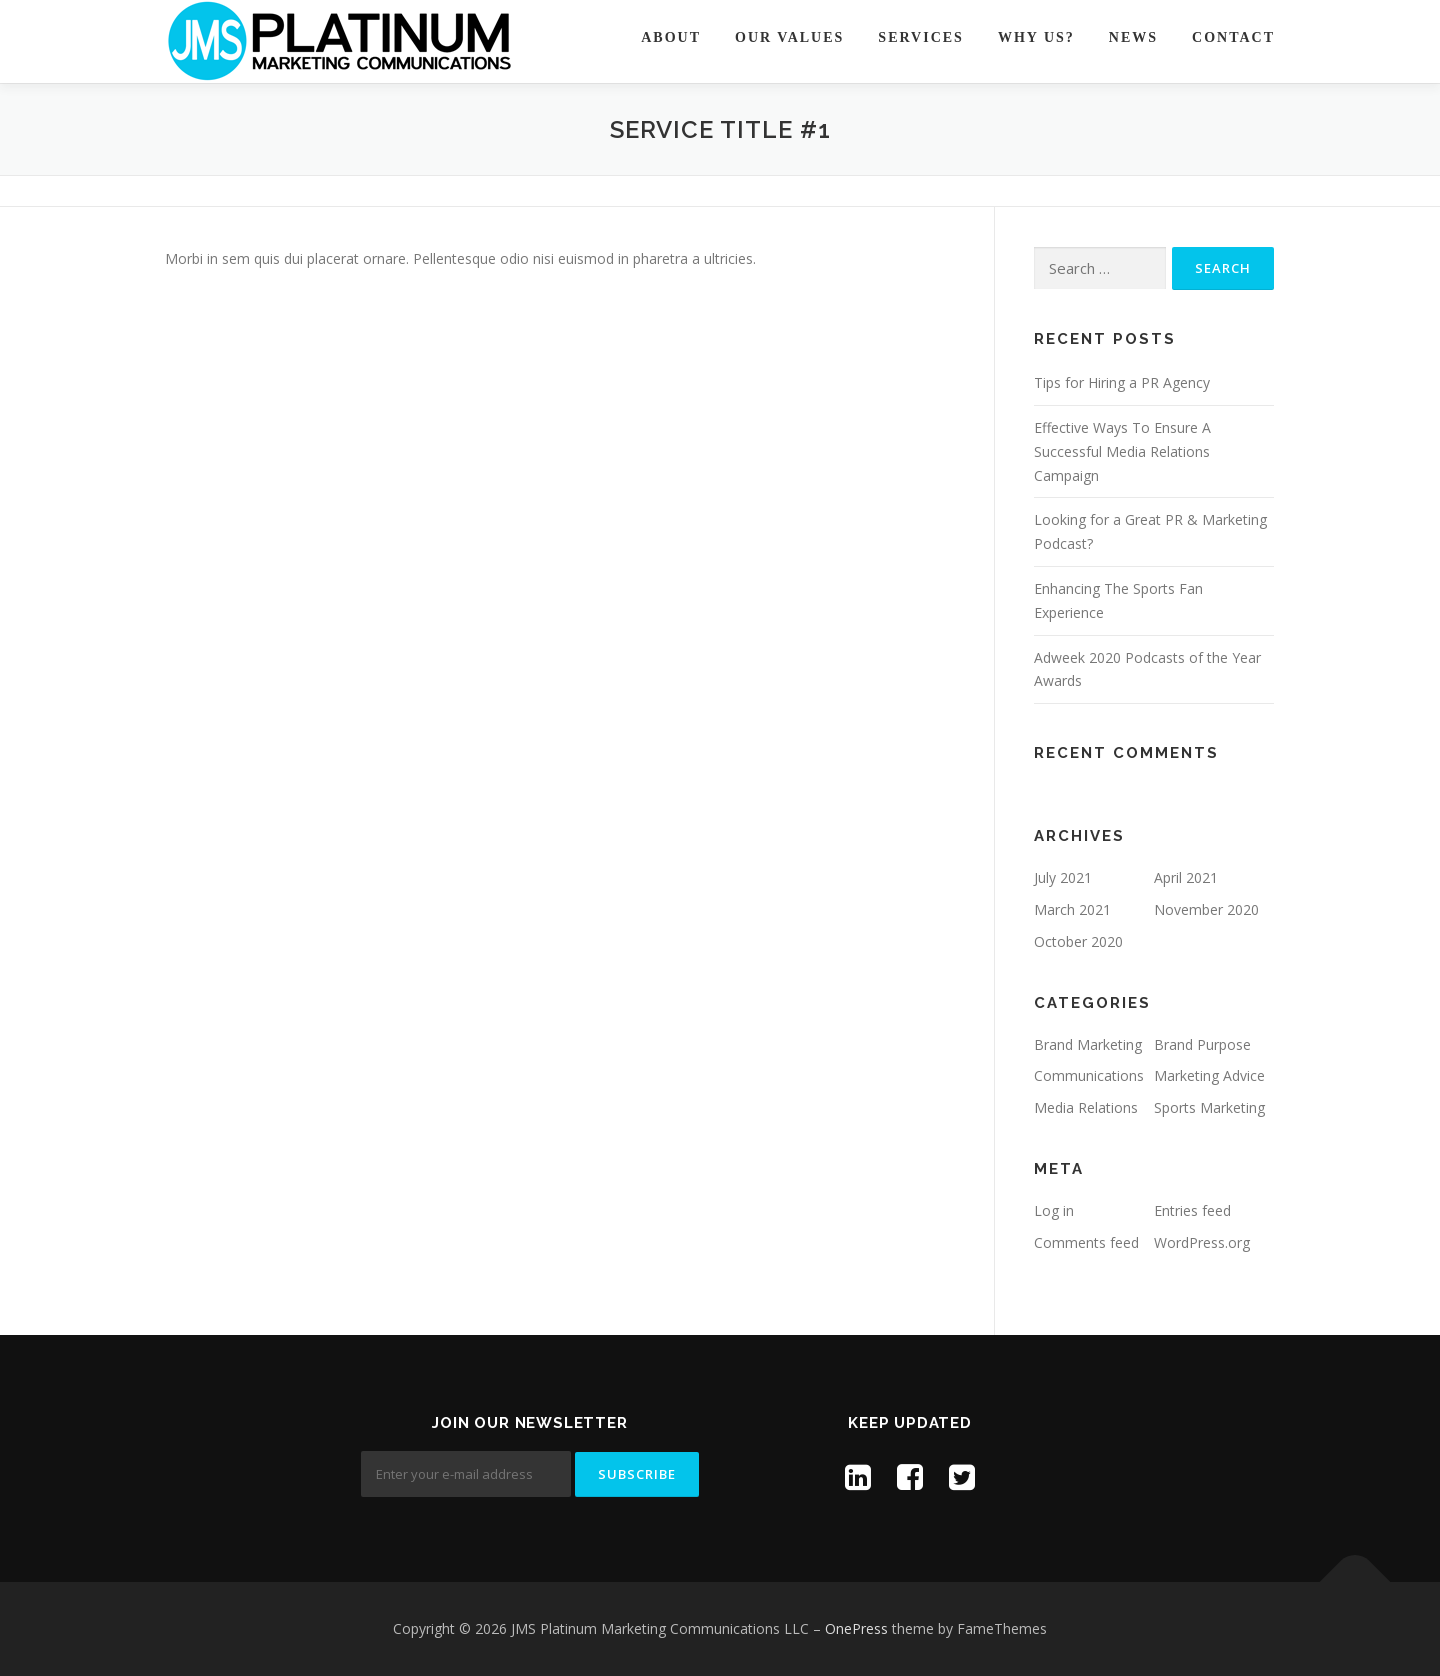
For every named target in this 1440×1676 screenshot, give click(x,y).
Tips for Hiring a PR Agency (1122, 382)
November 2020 (1206, 909)
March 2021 (1072, 909)
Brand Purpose (1202, 1044)
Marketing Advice (1209, 1075)
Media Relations (1086, 1107)
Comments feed (1086, 1242)
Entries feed (1192, 1210)
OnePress (856, 1628)
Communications (1089, 1075)
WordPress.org (1202, 1242)
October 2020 (1078, 941)
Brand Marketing (1088, 1044)
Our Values (789, 37)
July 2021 (1063, 877)
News (1133, 37)
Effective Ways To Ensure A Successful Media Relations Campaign (1122, 451)
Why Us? (1036, 37)
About (671, 37)
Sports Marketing (1209, 1107)
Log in (1054, 1210)
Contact (1233, 37)
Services (921, 37)
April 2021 (1186, 877)
